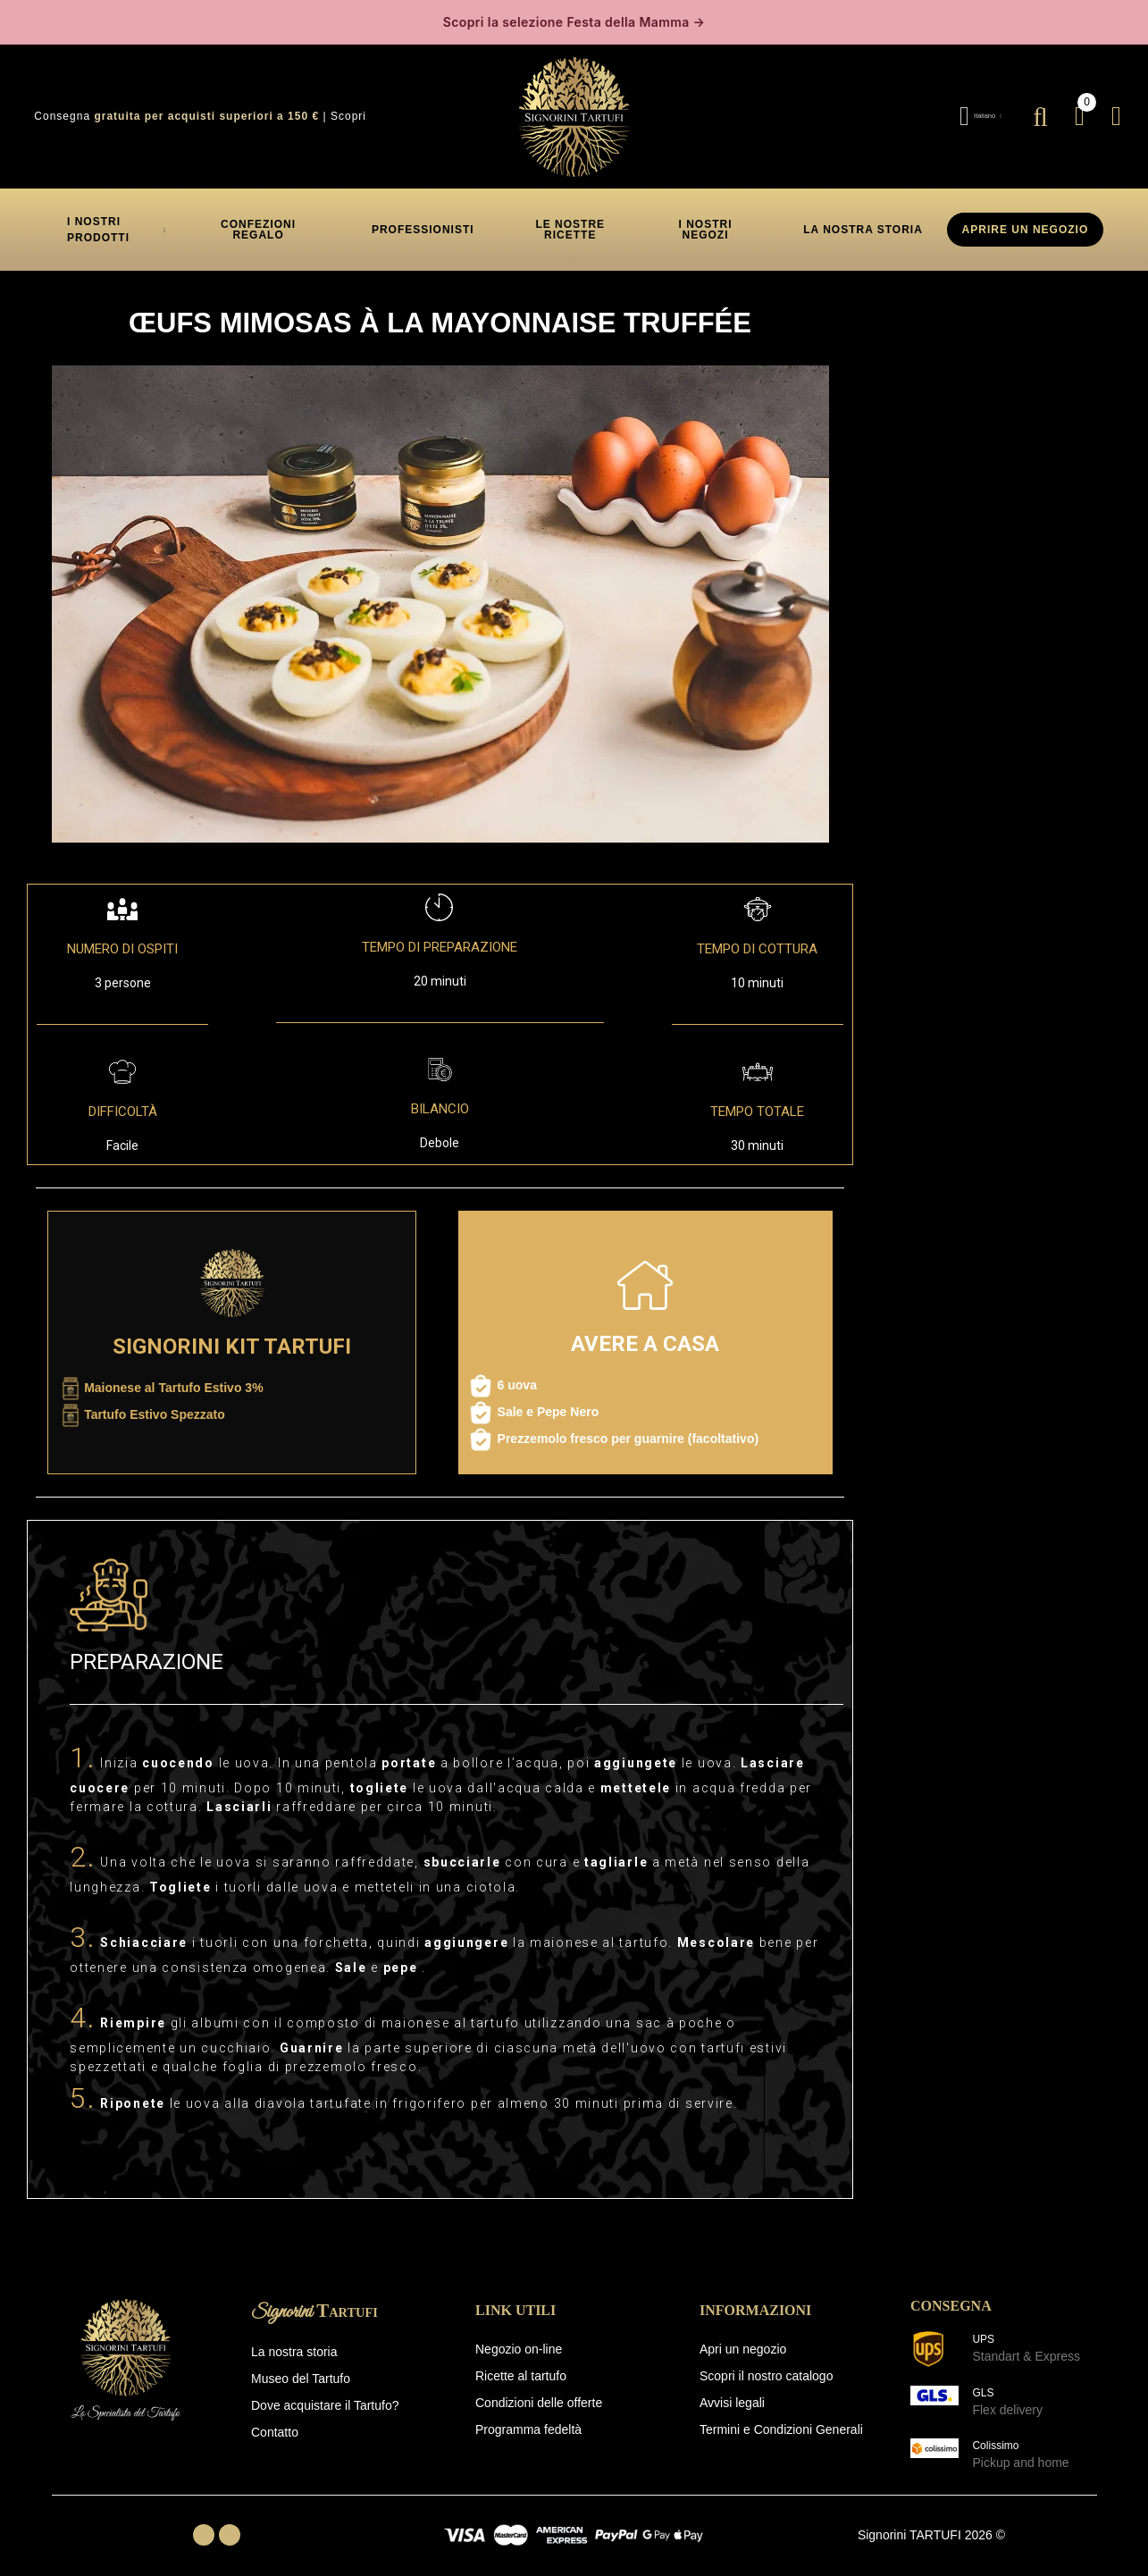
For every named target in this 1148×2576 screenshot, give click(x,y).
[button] (258, 222)
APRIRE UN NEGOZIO (1025, 222)
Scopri (348, 110)
